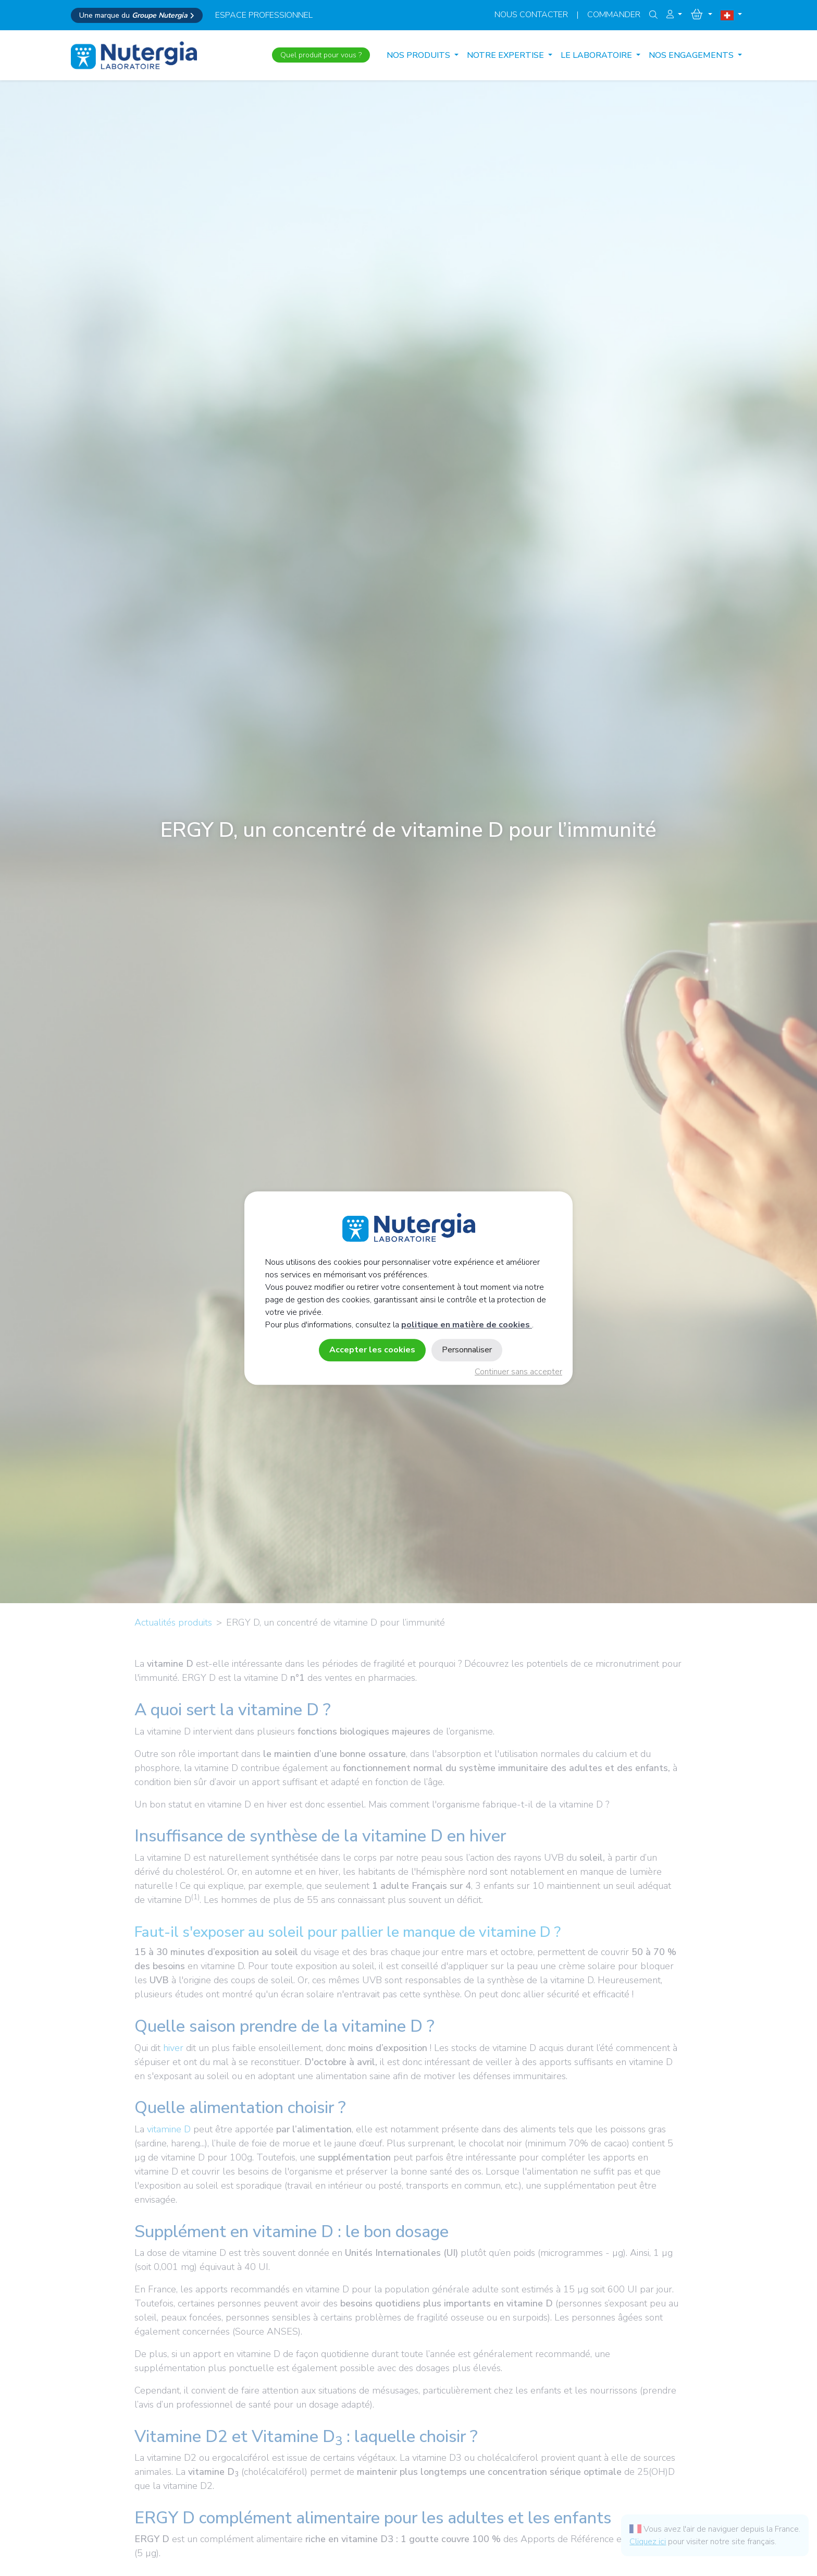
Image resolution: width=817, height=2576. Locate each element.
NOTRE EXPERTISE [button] (506, 55)
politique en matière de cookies (466, 1324)
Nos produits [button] (419, 55)
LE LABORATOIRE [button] (597, 55)
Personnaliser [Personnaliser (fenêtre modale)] (467, 1350)
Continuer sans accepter (518, 1371)
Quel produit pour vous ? (321, 55)
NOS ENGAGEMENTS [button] (692, 55)
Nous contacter (531, 14)
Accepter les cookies (372, 1350)
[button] (674, 14)
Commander (613, 14)
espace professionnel (264, 15)
